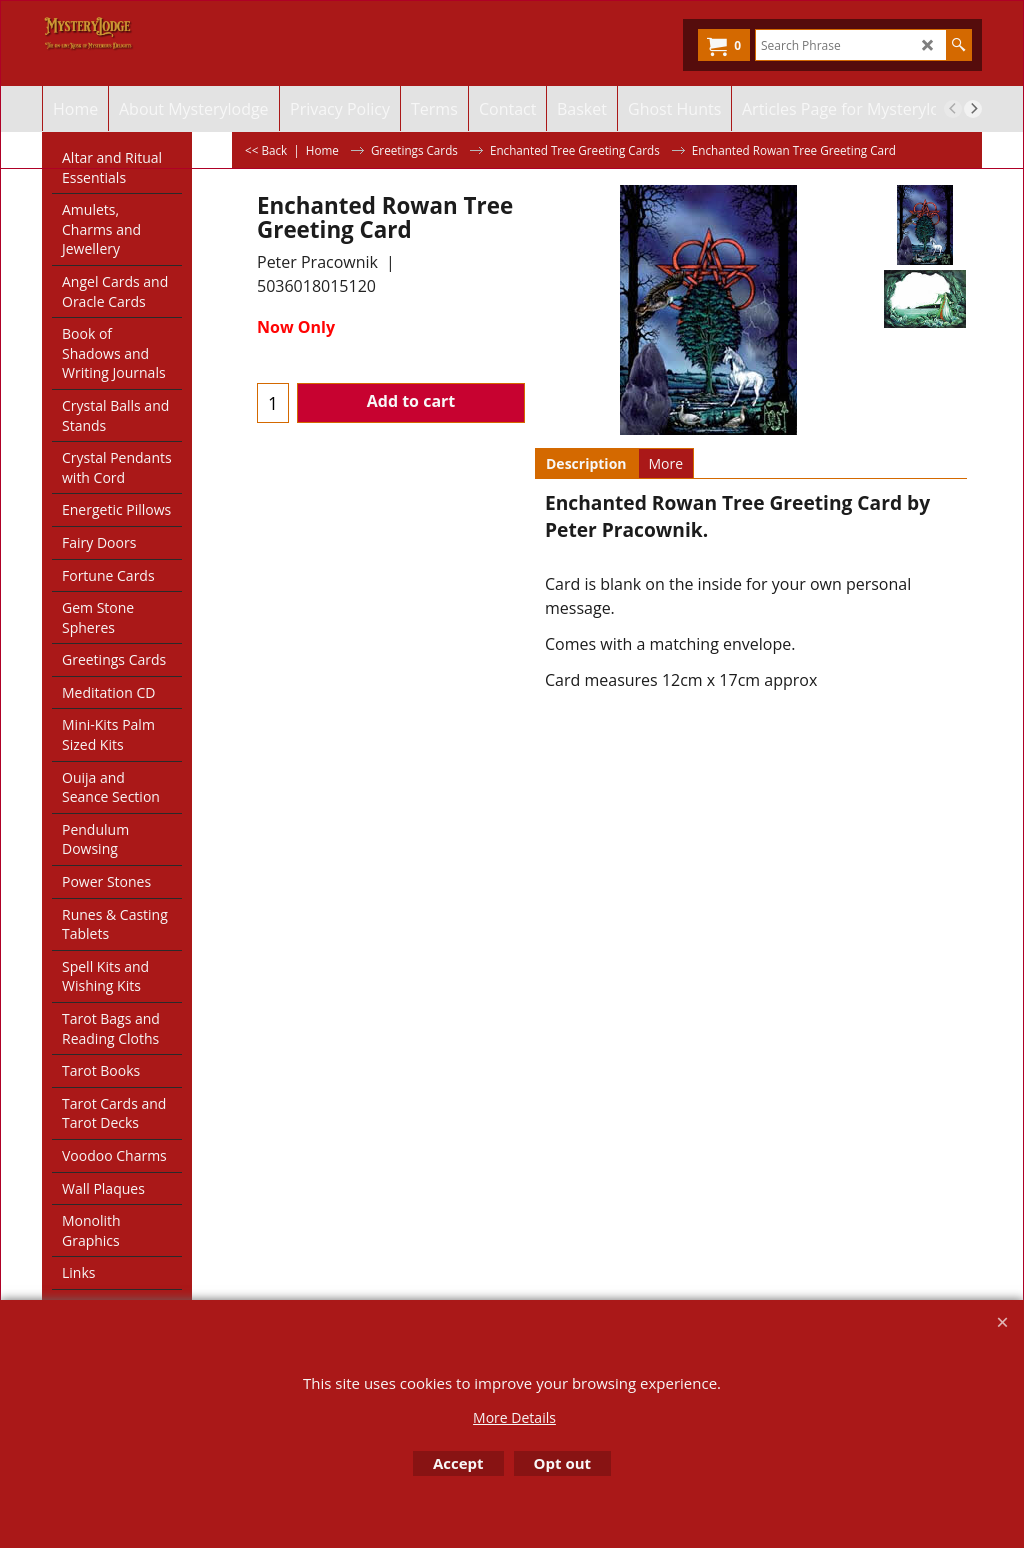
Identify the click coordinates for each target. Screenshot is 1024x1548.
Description (586, 463)
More (666, 463)
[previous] (953, 109)
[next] (973, 109)
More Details (514, 1417)
